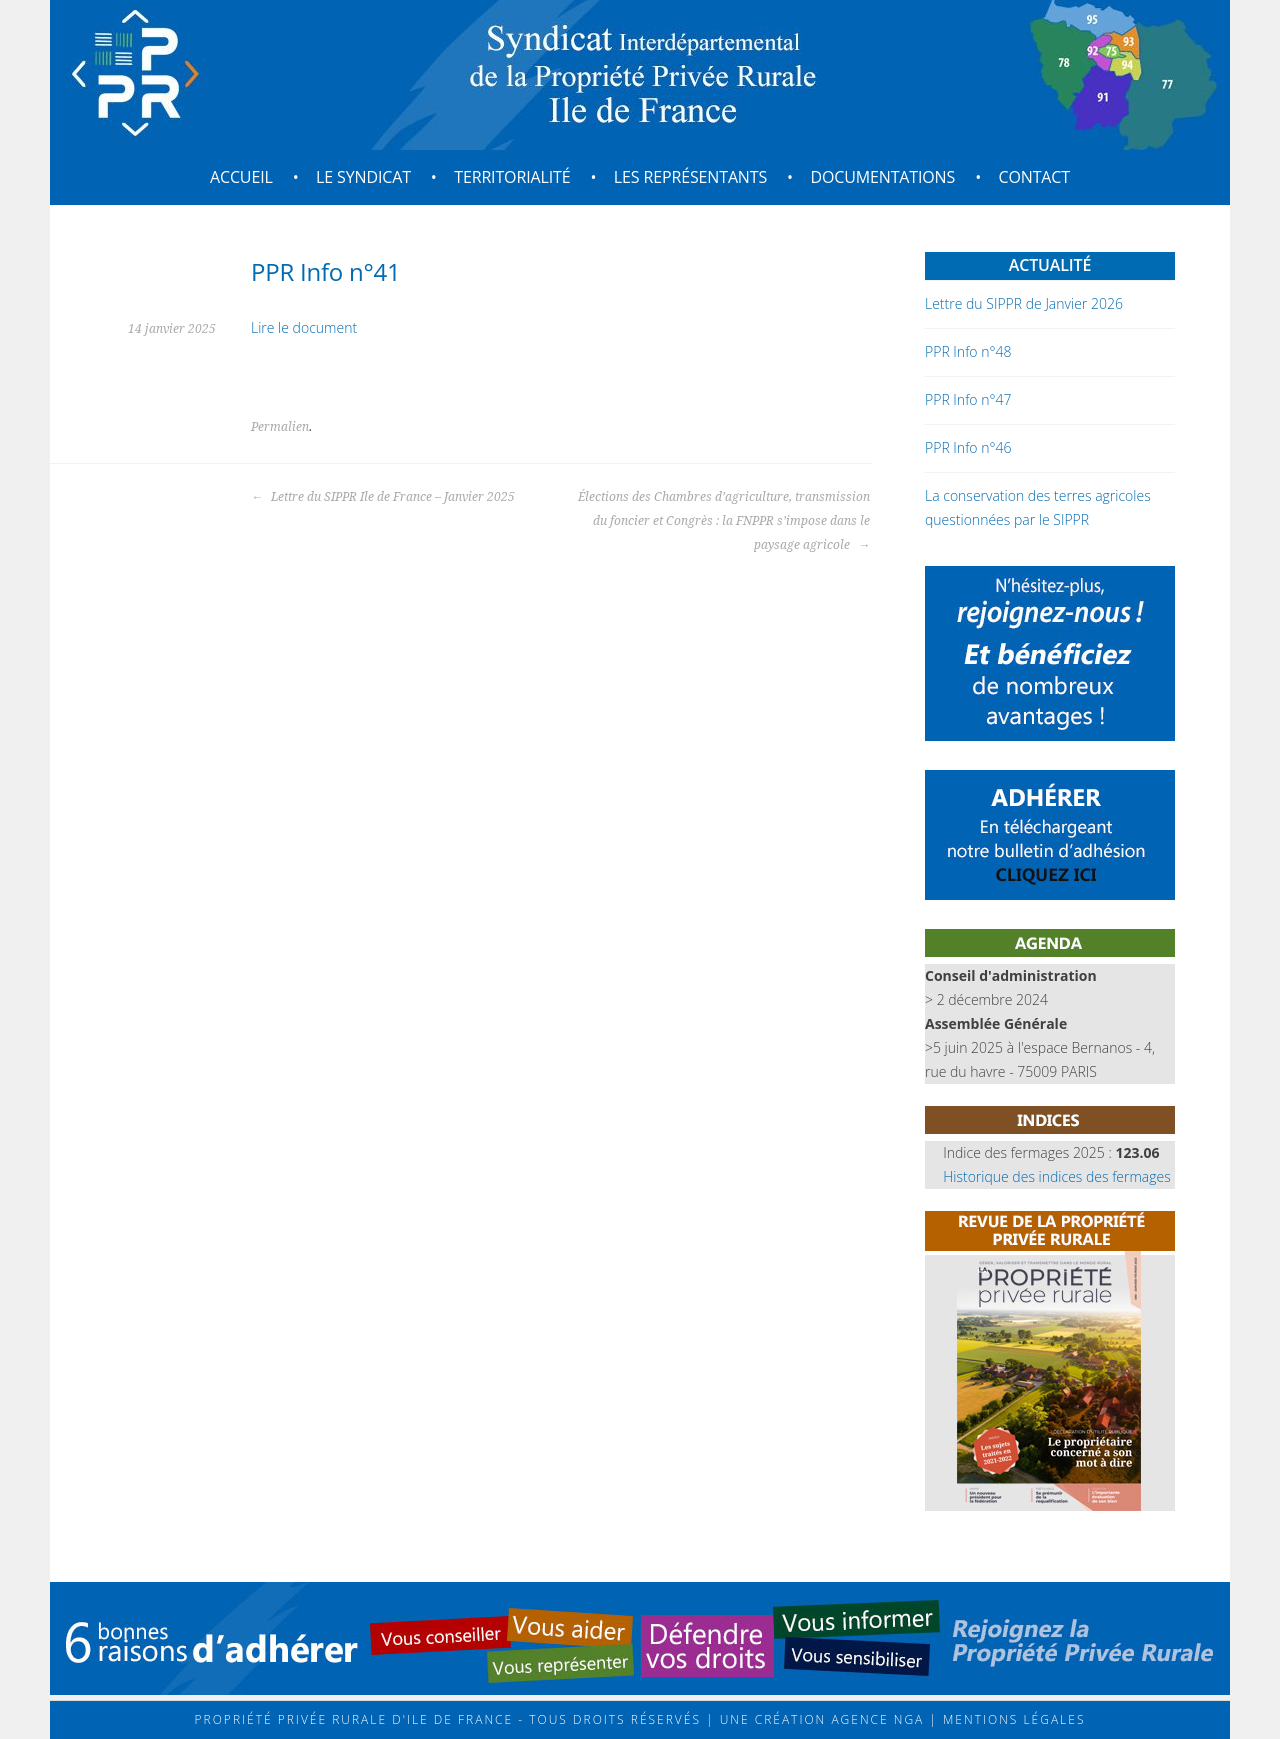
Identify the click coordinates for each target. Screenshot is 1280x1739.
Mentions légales (1012, 1719)
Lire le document (304, 327)
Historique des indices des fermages (1057, 1176)
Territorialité (512, 177)
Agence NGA (875, 1719)
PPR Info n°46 (968, 447)
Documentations (882, 177)
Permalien (280, 427)
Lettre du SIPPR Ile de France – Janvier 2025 (383, 497)
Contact (1034, 177)
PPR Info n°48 (968, 351)
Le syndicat (363, 177)
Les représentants (690, 177)
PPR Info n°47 (968, 399)
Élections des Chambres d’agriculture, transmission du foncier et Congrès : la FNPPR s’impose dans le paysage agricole (724, 521)
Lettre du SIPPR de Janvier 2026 (1024, 303)
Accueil (241, 177)
